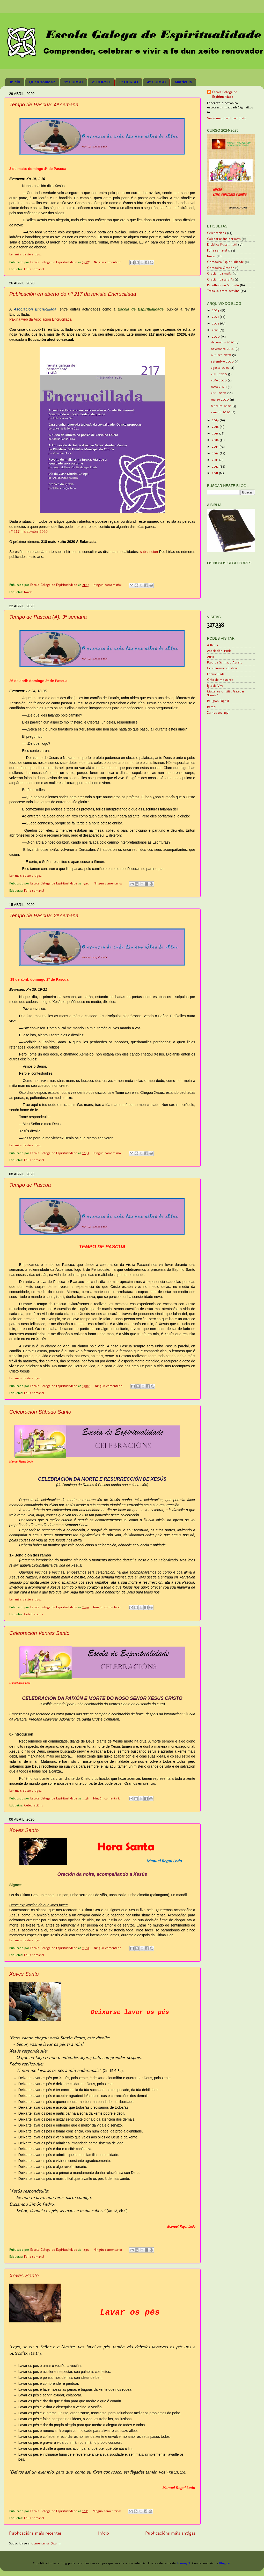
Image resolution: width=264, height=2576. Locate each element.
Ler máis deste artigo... (25, 254)
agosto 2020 (220, 368)
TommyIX (183, 2563)
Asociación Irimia (219, 651)
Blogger (225, 2563)
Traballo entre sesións (223, 291)
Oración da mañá (219, 273)
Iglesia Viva (215, 686)
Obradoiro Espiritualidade (225, 262)
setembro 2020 (223, 361)
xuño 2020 (219, 380)
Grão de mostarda (220, 680)
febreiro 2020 (221, 406)
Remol (211, 707)
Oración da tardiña (220, 279)
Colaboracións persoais (224, 239)
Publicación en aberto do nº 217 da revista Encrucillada (72, 294)
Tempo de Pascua (30, 1185)
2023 (216, 317)
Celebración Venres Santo (39, 1633)
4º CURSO (156, 82)
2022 (216, 323)
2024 (216, 310)
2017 (215, 433)
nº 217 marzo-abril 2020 (28, 531)
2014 (216, 453)
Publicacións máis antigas (170, 2533)
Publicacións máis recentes (35, 2533)
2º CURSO (101, 82)
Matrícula (183, 82)
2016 (216, 440)
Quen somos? (42, 82)
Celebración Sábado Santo (40, 1412)
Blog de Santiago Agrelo (224, 662)
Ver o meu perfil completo (226, 118)
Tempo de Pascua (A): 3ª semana (48, 617)
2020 (216, 336)
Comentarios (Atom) (46, 2543)
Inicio (15, 82)
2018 (216, 427)
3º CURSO (128, 82)
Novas (28, 592)
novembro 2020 (223, 349)
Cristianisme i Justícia (222, 668)
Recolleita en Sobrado (223, 285)
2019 (216, 420)
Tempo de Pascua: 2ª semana (43, 915)
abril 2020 (219, 393)
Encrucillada (215, 674)
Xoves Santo (24, 1830)
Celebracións (33, 1614)
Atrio (210, 657)
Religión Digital (218, 701)
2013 (215, 460)
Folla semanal (34, 269)
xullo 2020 (219, 374)
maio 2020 (219, 387)
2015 (215, 446)
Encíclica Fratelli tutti (222, 244)
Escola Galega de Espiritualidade (224, 94)
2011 (215, 473)
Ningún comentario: (108, 262)
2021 (215, 330)
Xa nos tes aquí (218, 712)
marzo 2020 (220, 399)
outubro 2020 (221, 355)
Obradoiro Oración (220, 268)
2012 (215, 466)
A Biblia (212, 645)
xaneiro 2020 (221, 412)
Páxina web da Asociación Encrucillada (40, 319)
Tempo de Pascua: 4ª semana (43, 104)
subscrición (149, 552)
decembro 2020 (223, 342)
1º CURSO (73, 82)
